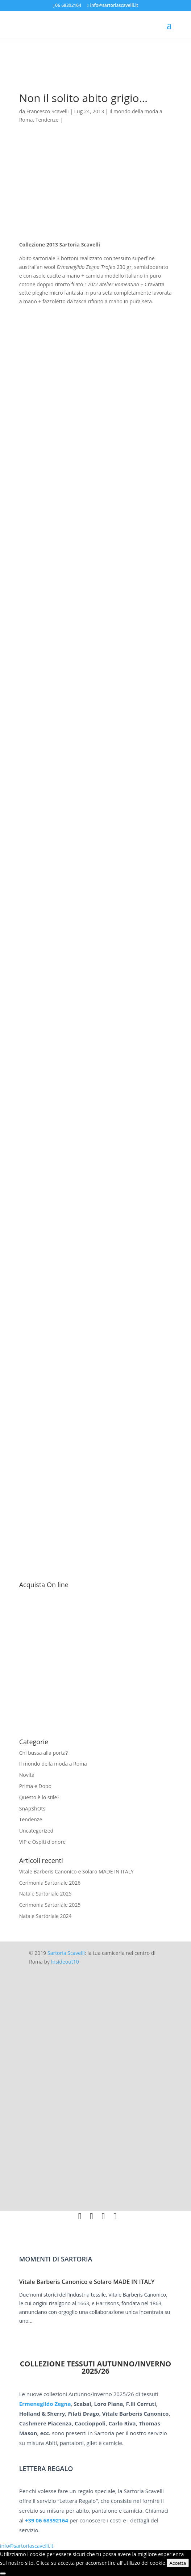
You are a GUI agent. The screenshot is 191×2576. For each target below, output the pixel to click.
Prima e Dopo (35, 1786)
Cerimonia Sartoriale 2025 (50, 1904)
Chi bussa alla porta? (43, 1752)
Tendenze (47, 119)
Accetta (178, 2563)
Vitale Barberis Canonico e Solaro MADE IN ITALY (76, 1871)
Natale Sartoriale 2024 (45, 1916)
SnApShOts (32, 1808)
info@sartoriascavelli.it (26, 2545)
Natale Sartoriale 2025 (45, 1893)
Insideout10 (65, 1961)
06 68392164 (68, 5)
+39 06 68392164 (46, 2520)
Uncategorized (36, 1830)
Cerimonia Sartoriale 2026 (50, 1882)
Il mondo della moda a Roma (53, 1763)
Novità (26, 1774)
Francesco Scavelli (47, 111)
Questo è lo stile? (39, 1797)
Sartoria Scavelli (66, 1952)
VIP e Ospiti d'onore (42, 1841)
